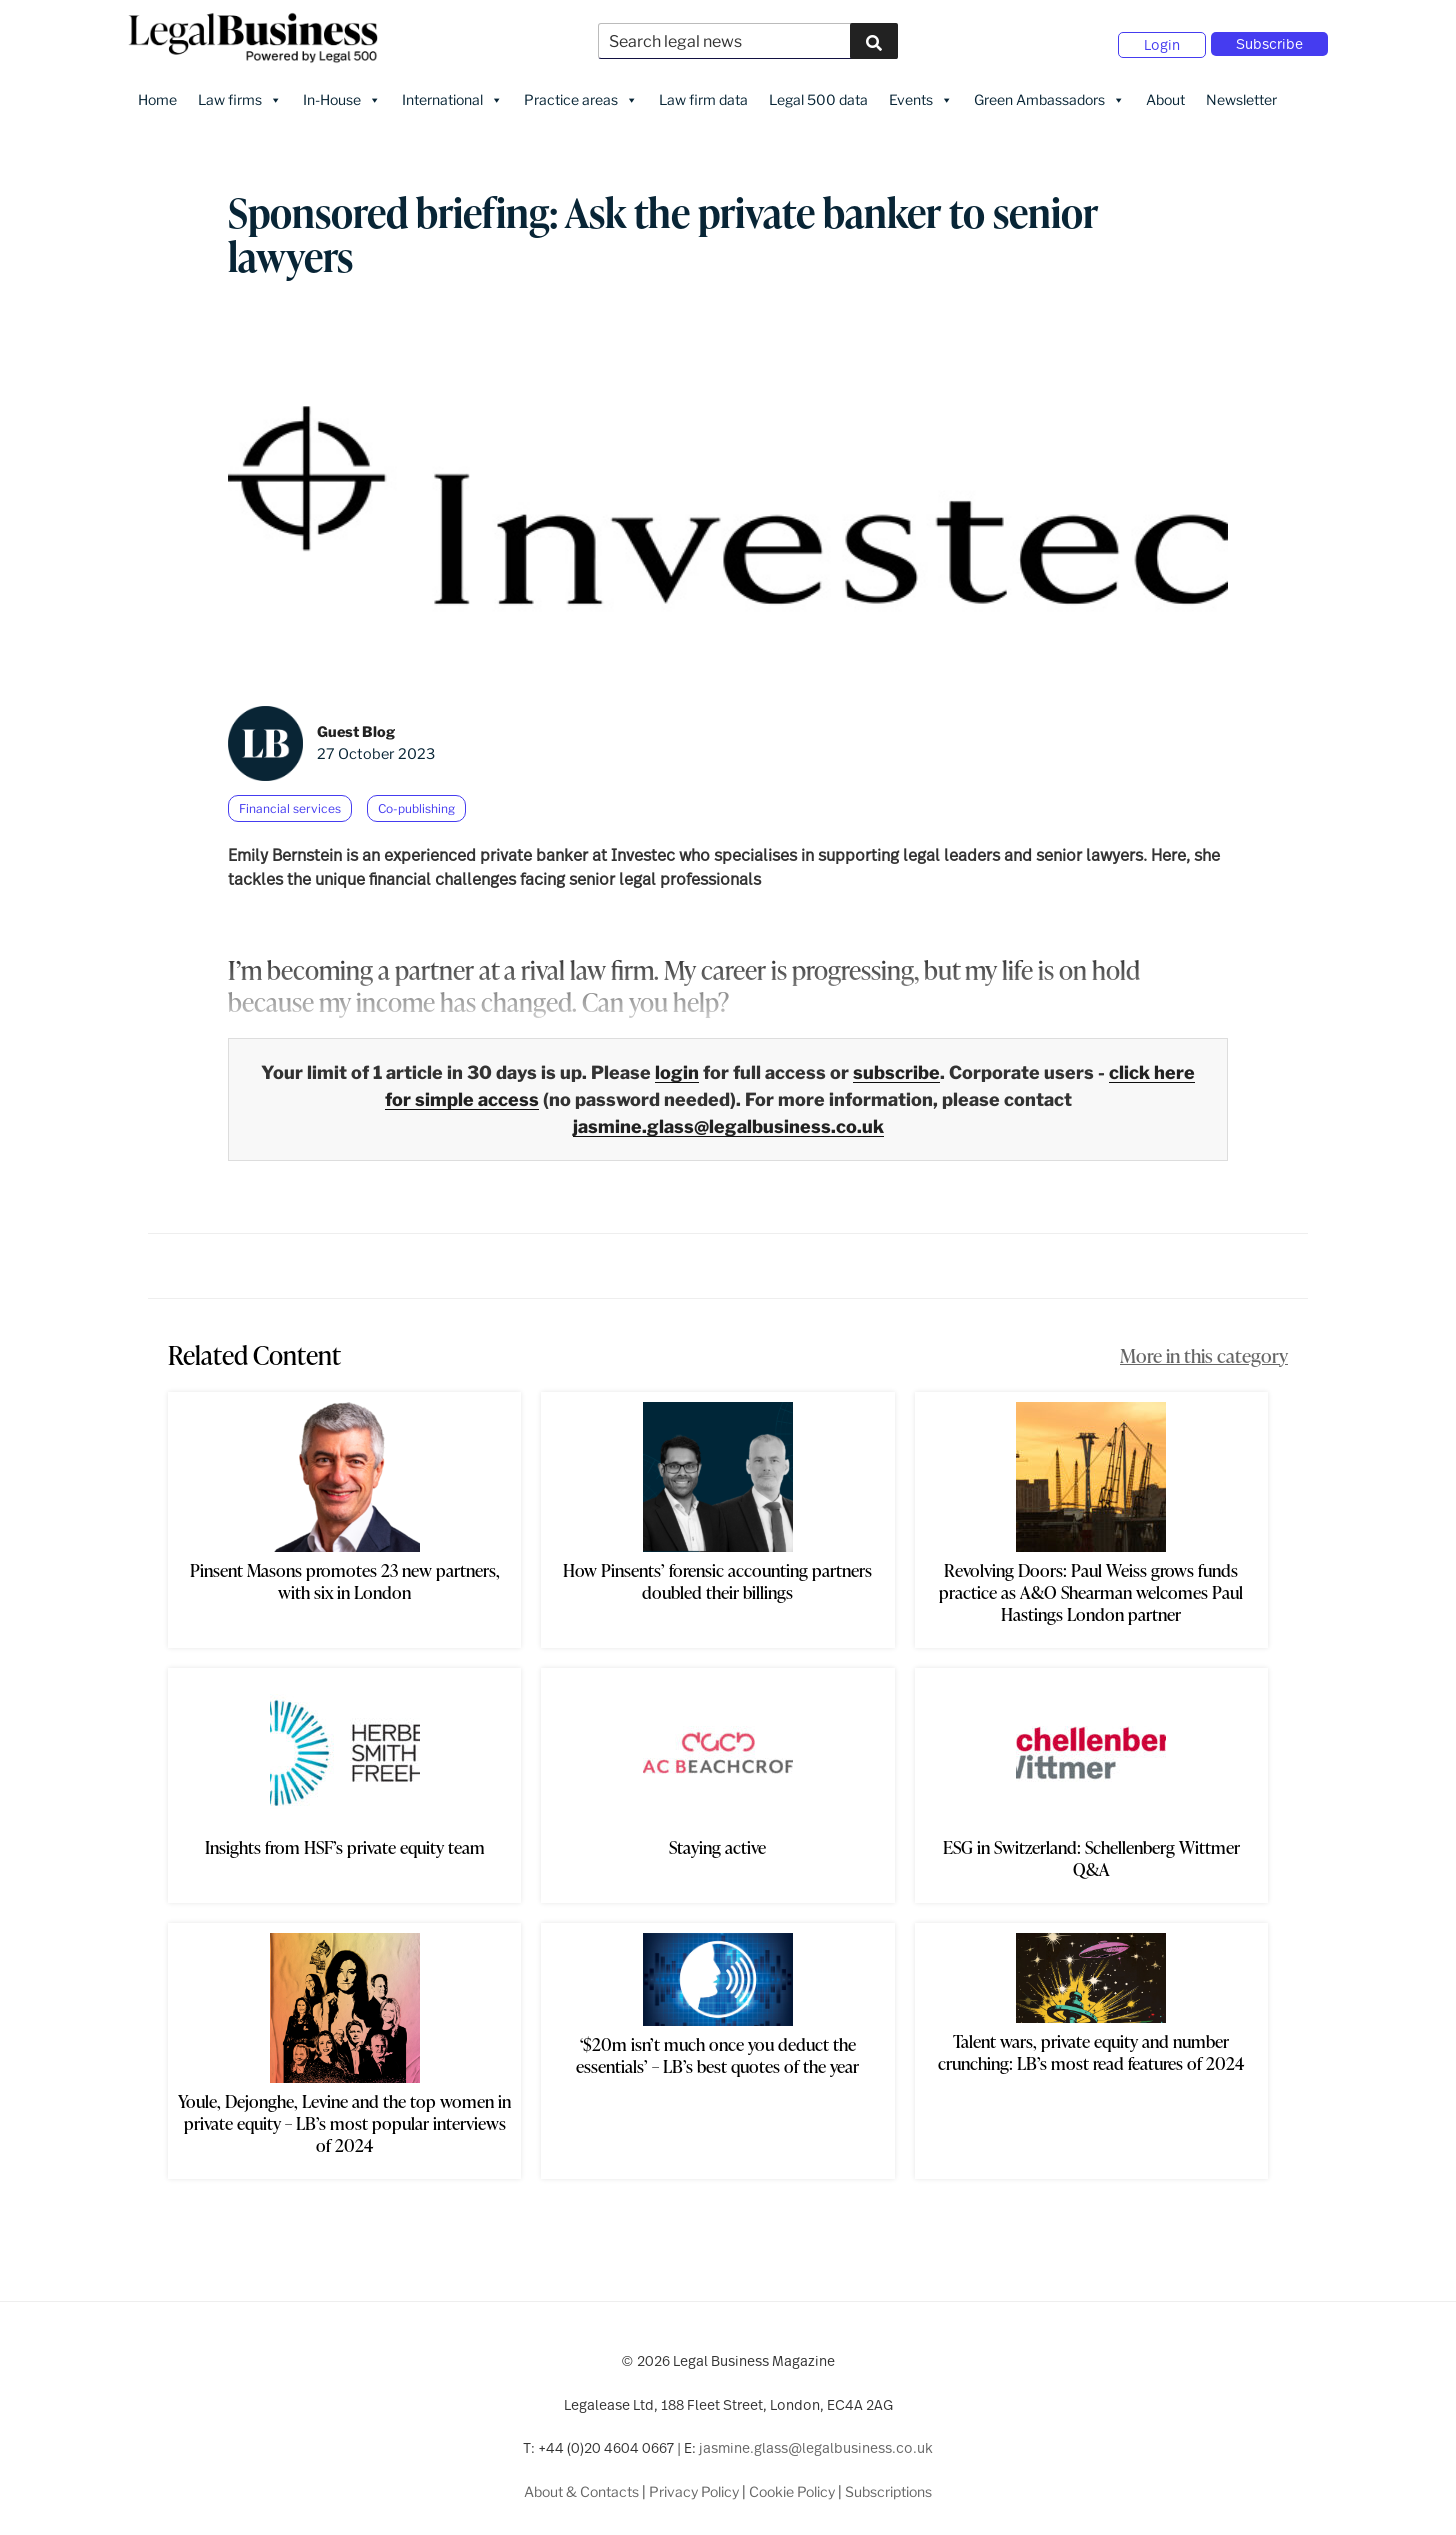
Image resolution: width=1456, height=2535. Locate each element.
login (677, 1064)
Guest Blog (356, 724)
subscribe (896, 1064)
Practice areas (581, 91)
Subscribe (1269, 39)
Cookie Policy (792, 2482)
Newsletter (1241, 90)
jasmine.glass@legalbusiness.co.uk (728, 1118)
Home (157, 90)
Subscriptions (888, 2482)
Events (921, 91)
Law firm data (703, 90)
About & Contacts (581, 2482)
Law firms (240, 91)
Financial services (290, 799)
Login (1162, 40)
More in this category (1204, 1347)
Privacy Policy (694, 2482)
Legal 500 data (818, 90)
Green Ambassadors (1049, 91)
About (1165, 90)
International (452, 91)
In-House (342, 91)
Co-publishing (416, 799)
